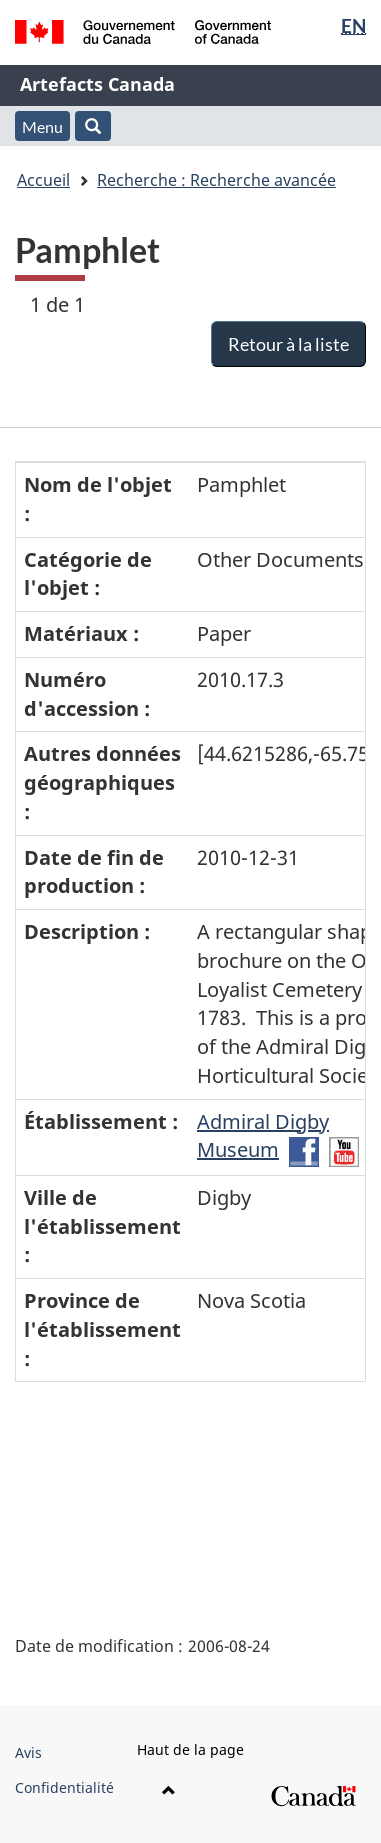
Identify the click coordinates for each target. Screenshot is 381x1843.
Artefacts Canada (97, 84)
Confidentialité (64, 1787)
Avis (28, 1752)
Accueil (43, 180)
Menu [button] (42, 126)
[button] (93, 126)
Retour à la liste (288, 344)
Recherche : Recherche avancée (216, 180)
